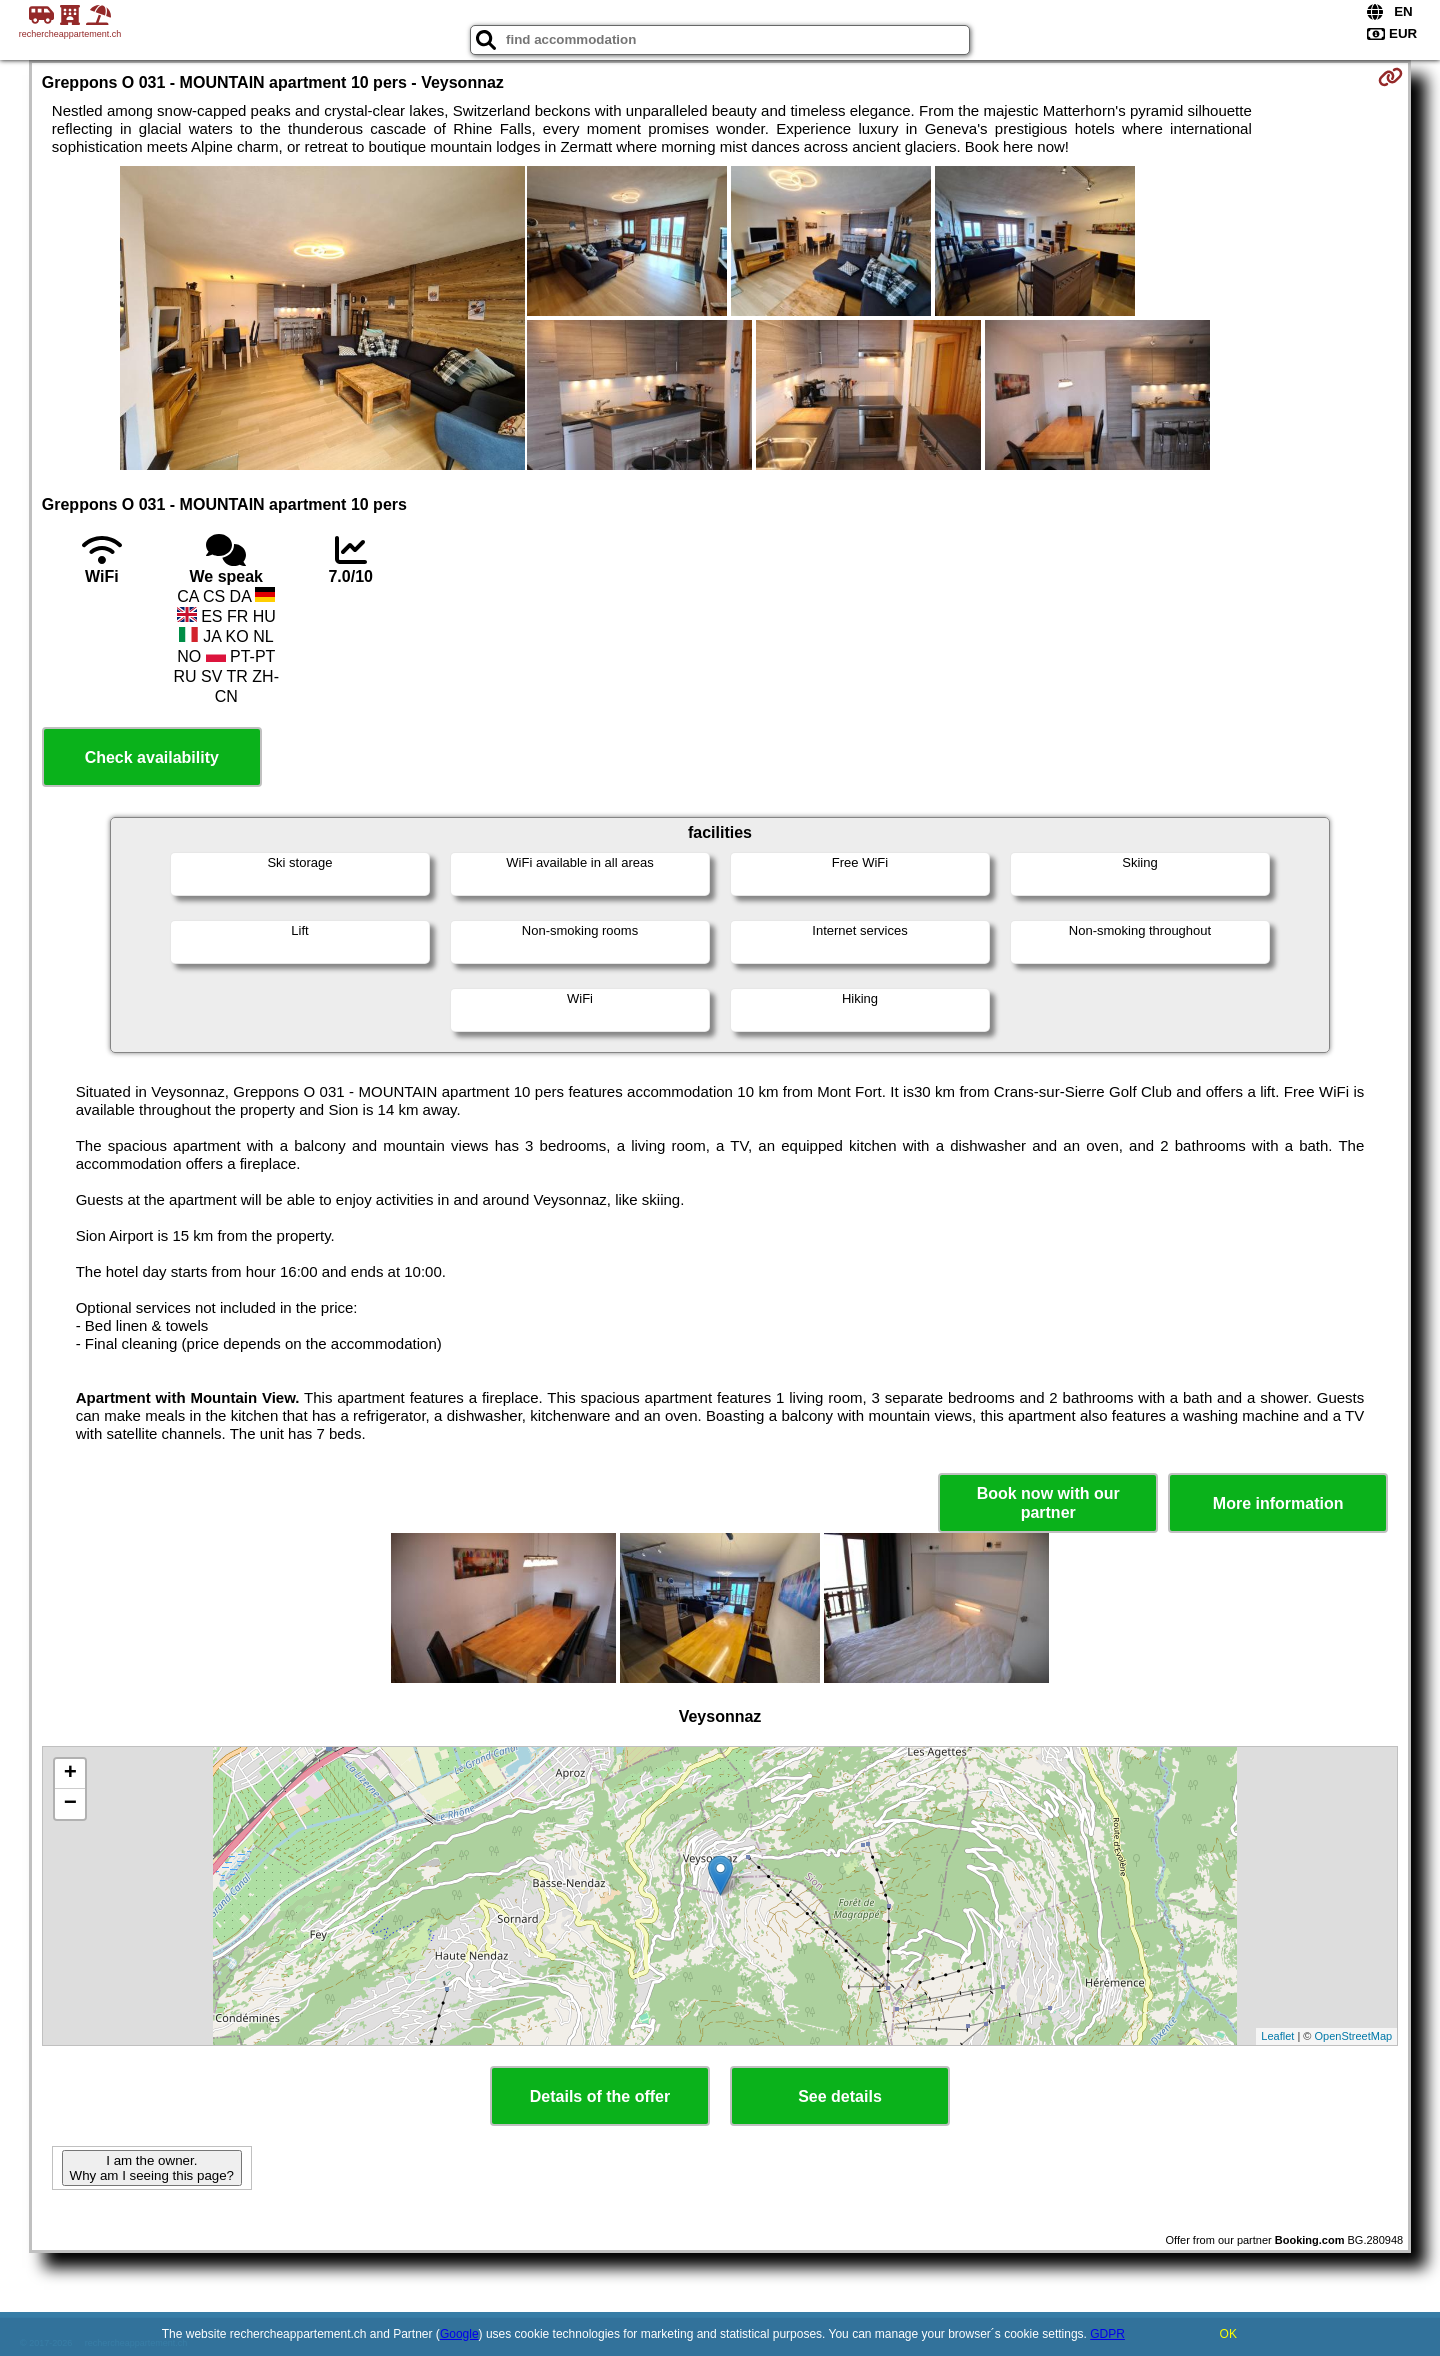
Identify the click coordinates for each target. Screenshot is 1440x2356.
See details (840, 2096)
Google (459, 2334)
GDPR (1107, 2334)
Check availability (152, 757)
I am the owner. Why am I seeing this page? (152, 2168)
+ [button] (70, 1774)
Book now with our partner (1048, 1503)
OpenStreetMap (1354, 2036)
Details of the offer (600, 2096)
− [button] (70, 1804)
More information (1278, 1503)
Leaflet (1277, 2036)
